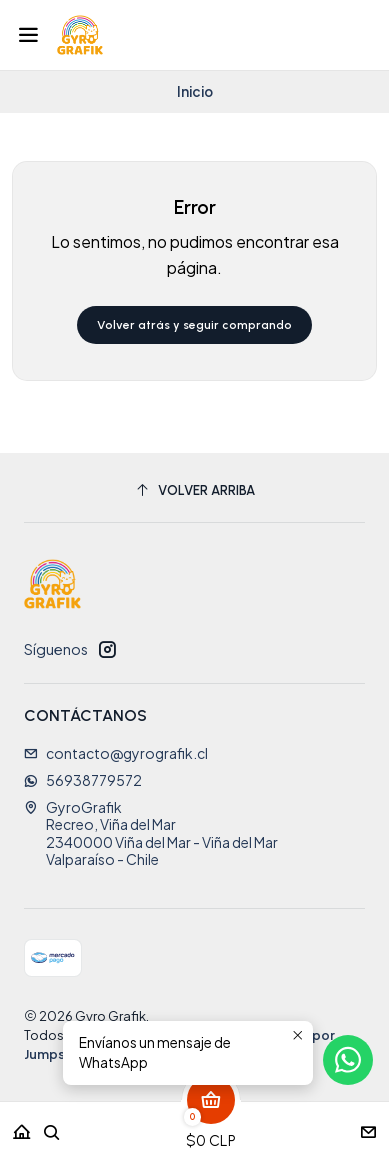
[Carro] (211, 1125)
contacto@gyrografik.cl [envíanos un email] (116, 753)
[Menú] (28, 35)
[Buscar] (52, 1125)
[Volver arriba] (194, 490)
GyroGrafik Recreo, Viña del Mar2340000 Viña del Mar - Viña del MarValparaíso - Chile (151, 833)
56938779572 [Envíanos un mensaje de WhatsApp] (83, 780)
